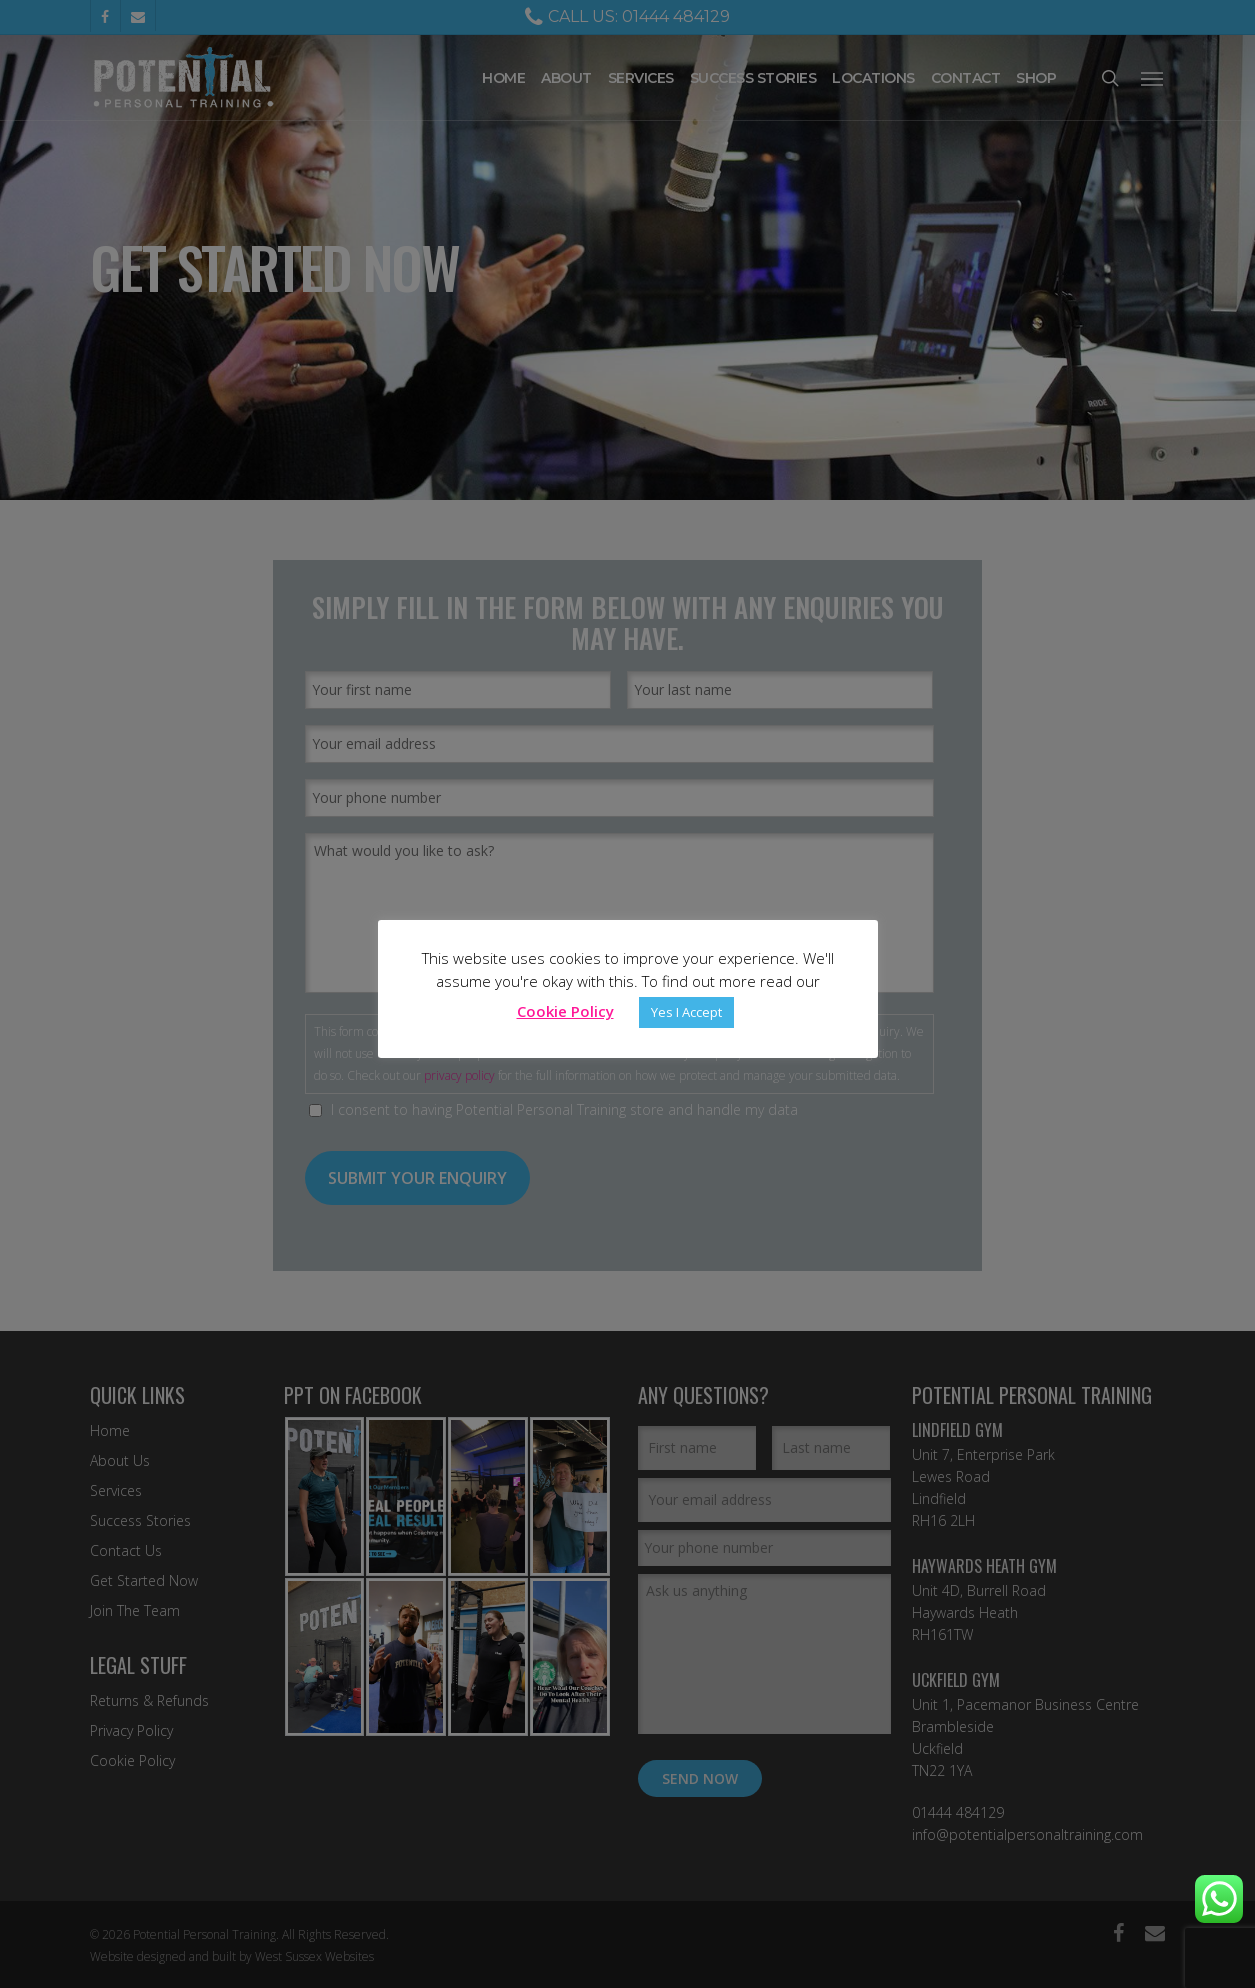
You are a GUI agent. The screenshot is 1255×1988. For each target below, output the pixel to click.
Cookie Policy (565, 1011)
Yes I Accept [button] (686, 1012)
